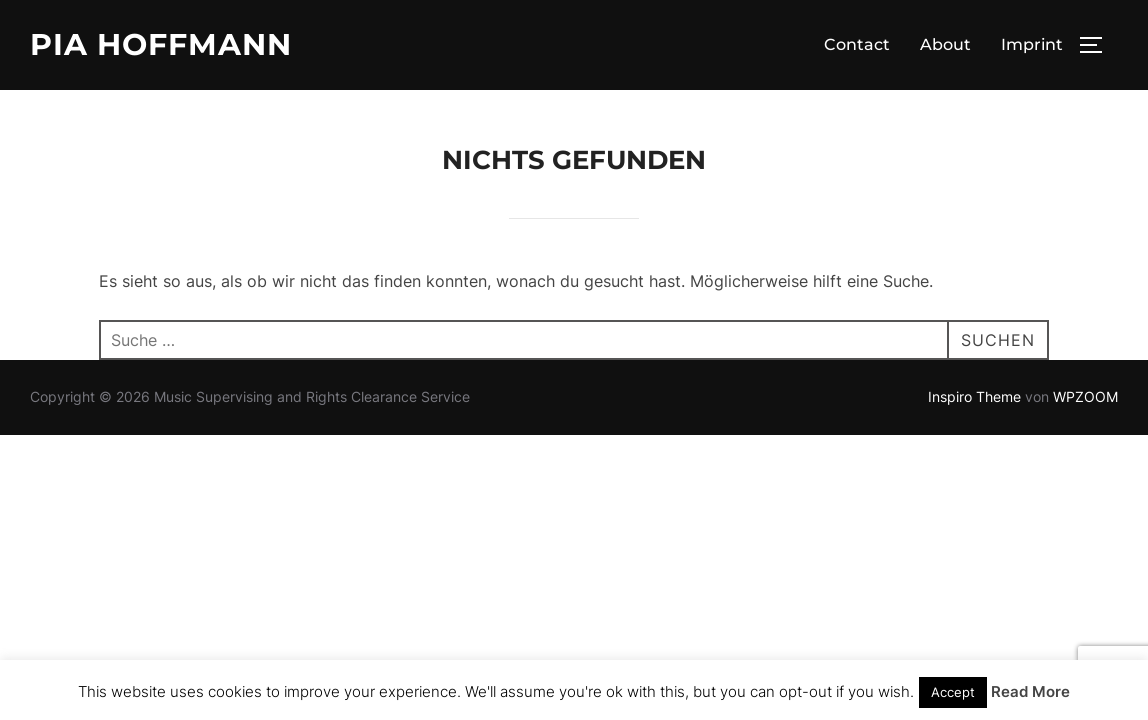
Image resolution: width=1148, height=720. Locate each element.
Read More (1030, 691)
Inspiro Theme (974, 396)
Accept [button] (953, 692)
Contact (857, 44)
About (945, 44)
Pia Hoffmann (161, 44)
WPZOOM (1085, 396)
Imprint (1032, 44)
